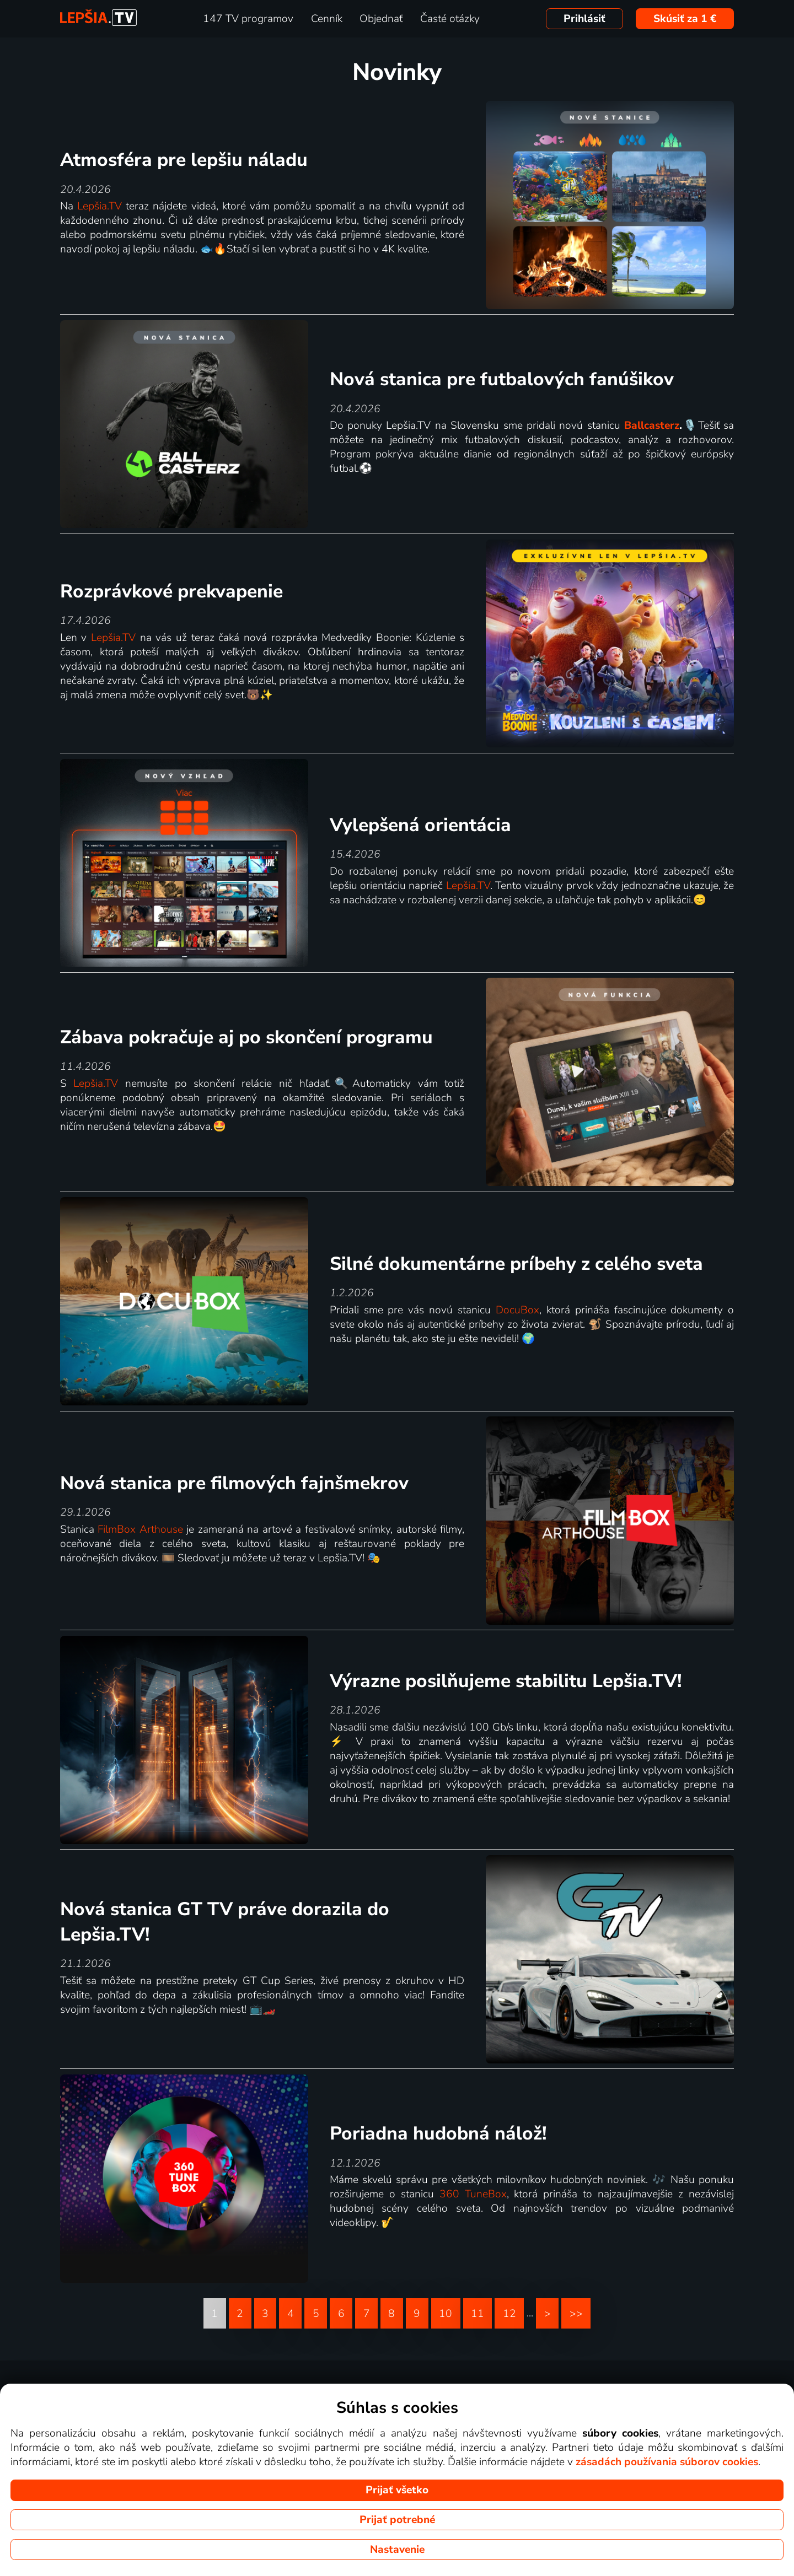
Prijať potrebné (397, 2520)
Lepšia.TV (99, 206)
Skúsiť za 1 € (685, 19)
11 (477, 2313)
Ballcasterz (651, 425)
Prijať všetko (397, 2490)
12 (509, 2313)
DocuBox (517, 1310)
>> (576, 2313)
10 (445, 2313)
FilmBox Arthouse (140, 1529)
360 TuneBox (473, 2194)
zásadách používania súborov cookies (667, 2462)
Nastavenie (397, 2549)
